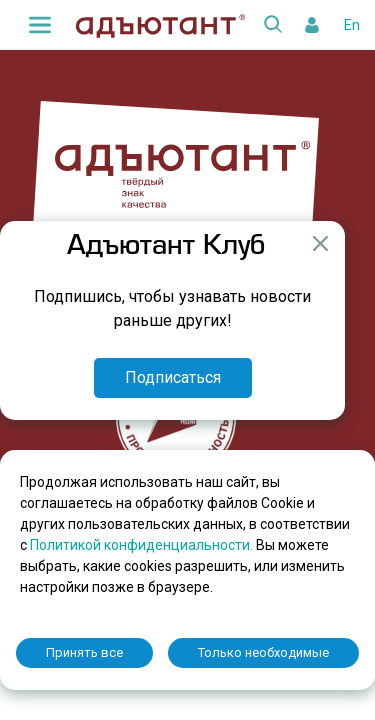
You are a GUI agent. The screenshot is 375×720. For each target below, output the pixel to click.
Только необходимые (263, 652)
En (352, 25)
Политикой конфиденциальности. (143, 545)
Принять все (84, 652)
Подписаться (173, 377)
